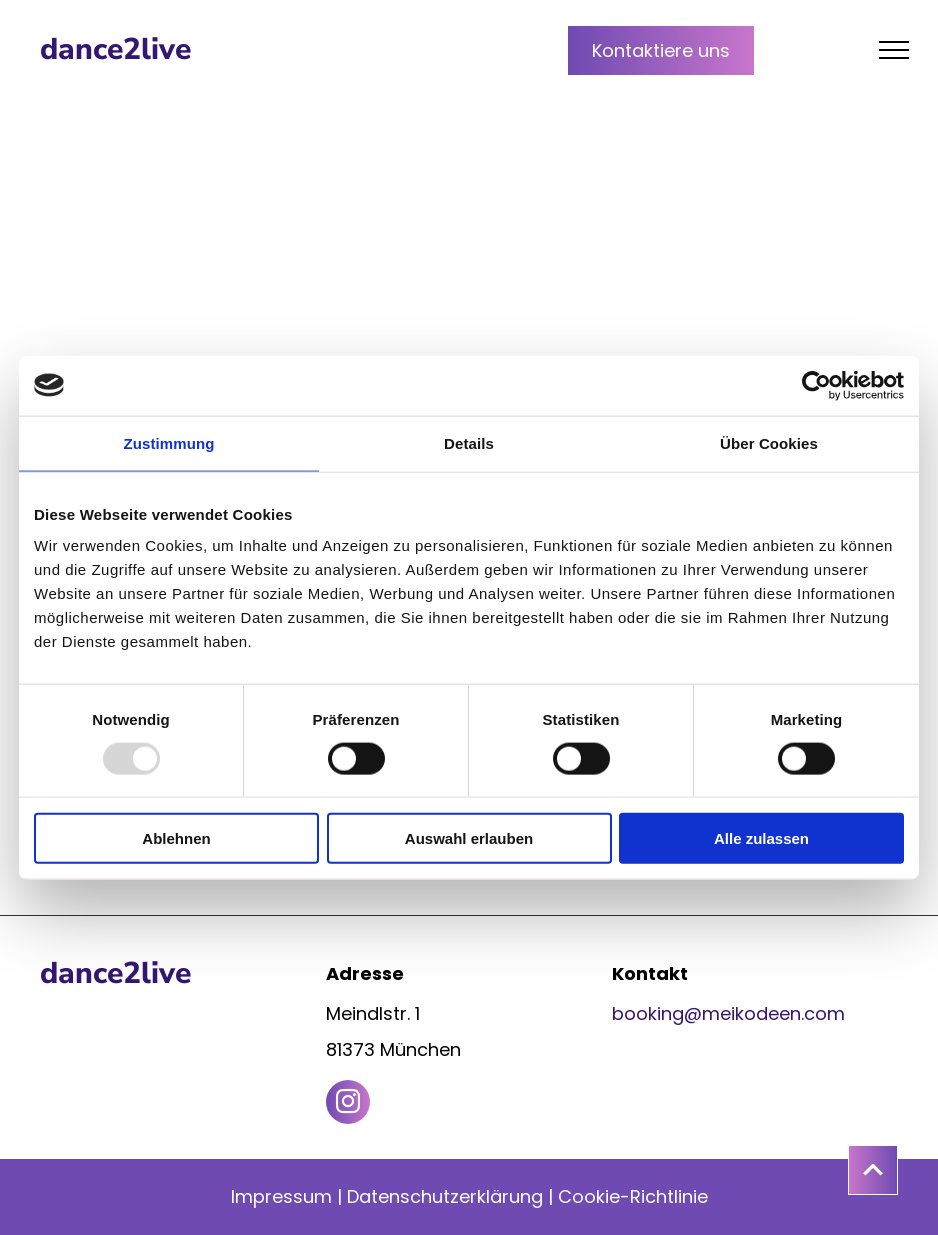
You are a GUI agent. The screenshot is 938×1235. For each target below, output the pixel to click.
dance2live (115, 49)
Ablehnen (176, 838)
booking (648, 1013)
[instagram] (348, 1104)
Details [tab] (469, 442)
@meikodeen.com (764, 1013)
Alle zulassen (761, 838)
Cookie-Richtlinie (633, 1196)
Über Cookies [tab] (769, 442)
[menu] (894, 50)
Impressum (281, 1196)
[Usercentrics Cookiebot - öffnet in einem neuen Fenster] (816, 385)
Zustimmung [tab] (169, 442)
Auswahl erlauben (469, 838)
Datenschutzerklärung (445, 1196)
